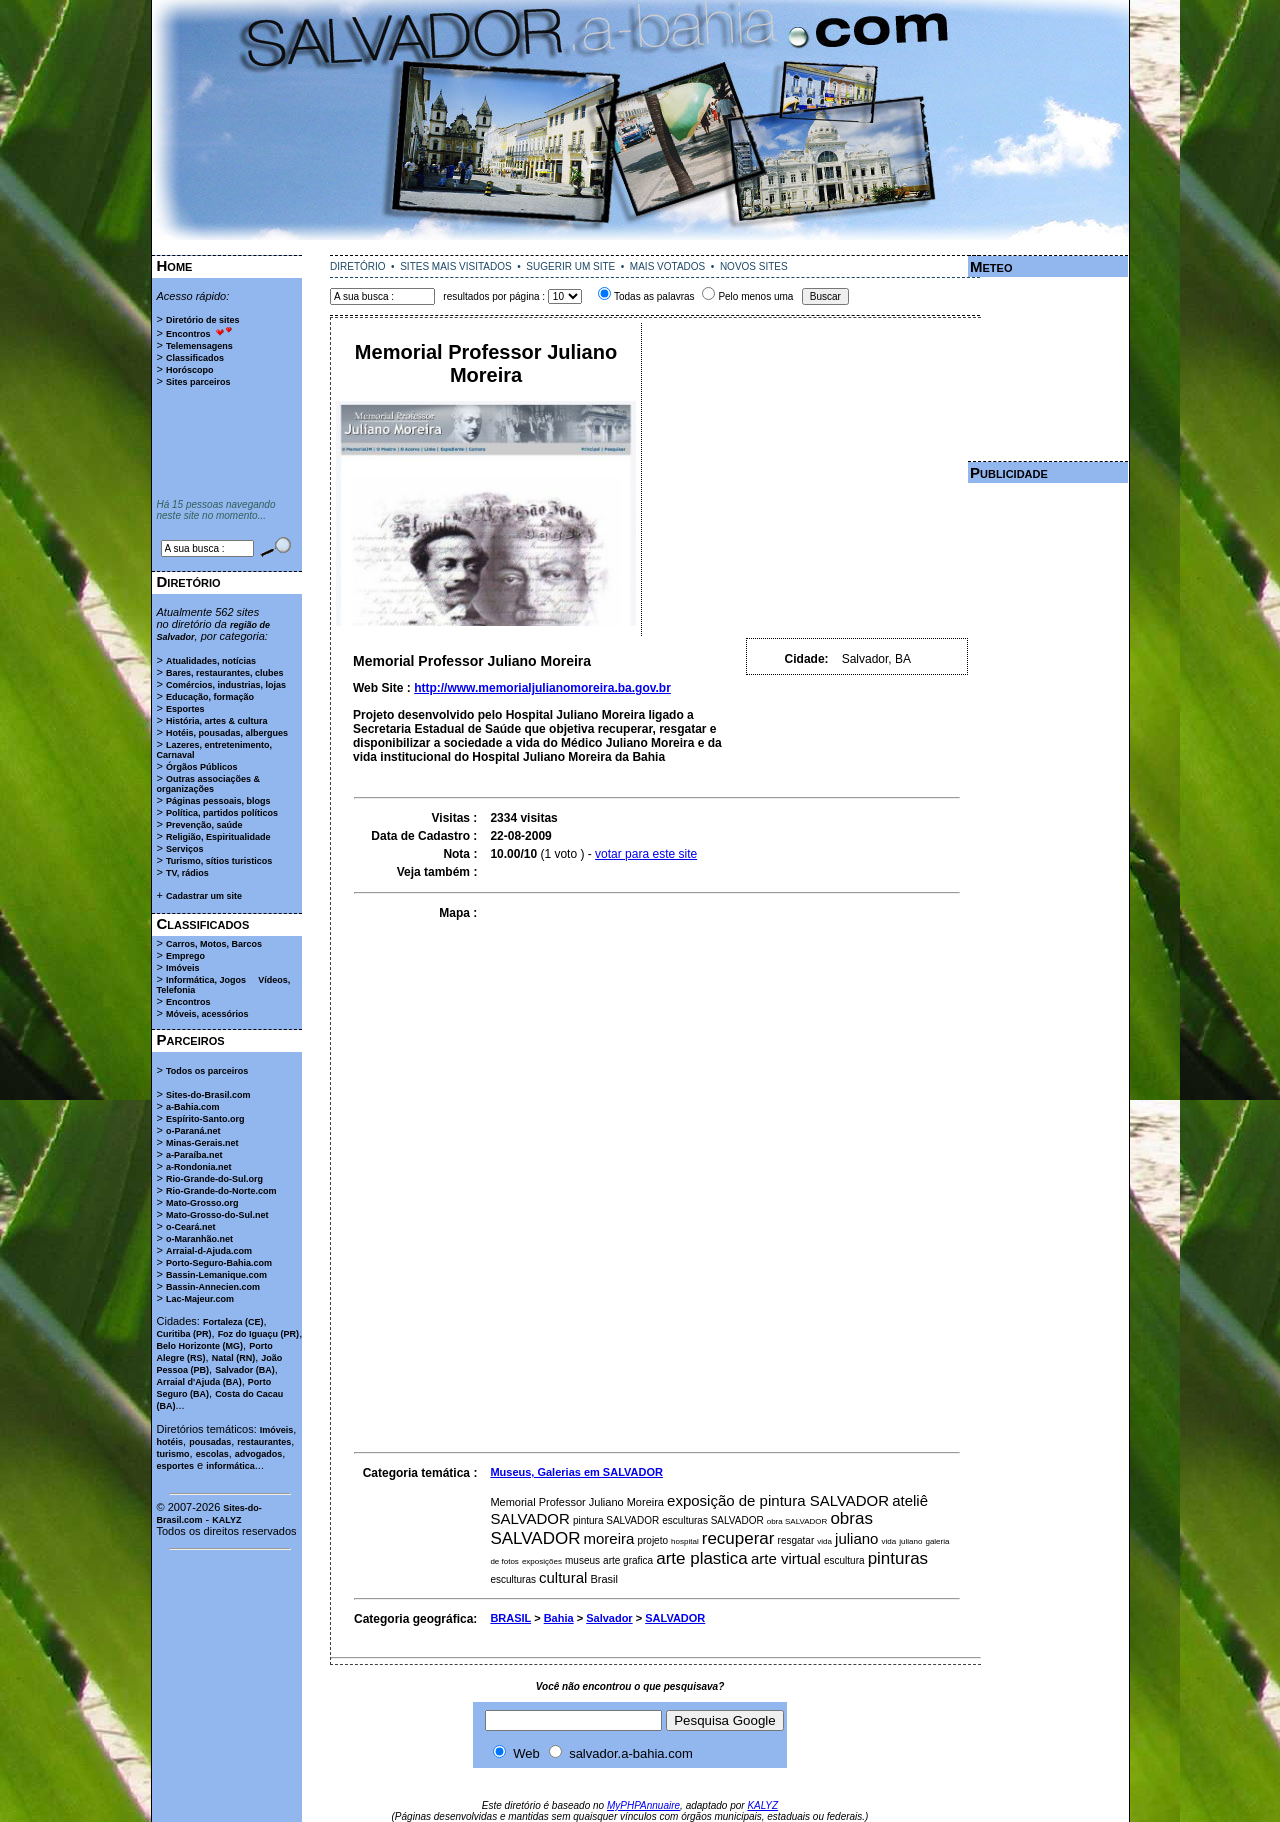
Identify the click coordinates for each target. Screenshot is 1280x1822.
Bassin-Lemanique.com (216, 1275)
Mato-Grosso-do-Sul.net (217, 1215)
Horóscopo (190, 370)
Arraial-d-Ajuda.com (209, 1251)
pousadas (210, 1442)
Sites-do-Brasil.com (208, 1095)
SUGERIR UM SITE (570, 266)
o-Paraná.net (193, 1131)
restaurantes (264, 1442)
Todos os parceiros (207, 1071)
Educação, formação (210, 697)
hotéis (170, 1442)
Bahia (559, 1618)
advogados (259, 1454)
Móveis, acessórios (207, 1014)
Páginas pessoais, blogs (218, 801)
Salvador (609, 1618)
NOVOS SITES (754, 266)
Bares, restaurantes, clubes (225, 673)
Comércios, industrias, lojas (226, 685)
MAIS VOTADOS (667, 266)
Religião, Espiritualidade (218, 837)
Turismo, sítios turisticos (219, 861)
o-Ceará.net (191, 1227)
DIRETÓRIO (358, 266)
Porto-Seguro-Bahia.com (219, 1263)
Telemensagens (199, 346)
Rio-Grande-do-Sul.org (214, 1179)
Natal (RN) (234, 1358)
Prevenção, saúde (204, 825)
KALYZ (226, 1520)
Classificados (195, 358)
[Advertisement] (640, 247)
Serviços (185, 849)
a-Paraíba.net (194, 1155)
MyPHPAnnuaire (643, 1805)
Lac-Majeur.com (200, 1299)
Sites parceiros (198, 382)
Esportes (185, 709)
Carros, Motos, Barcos (214, 944)
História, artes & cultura (217, 721)
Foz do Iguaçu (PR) (259, 1334)
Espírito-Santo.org (205, 1119)
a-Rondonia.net (199, 1167)
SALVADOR (675, 1618)
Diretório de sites (203, 320)
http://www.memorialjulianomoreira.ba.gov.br (542, 688)
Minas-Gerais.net (202, 1143)
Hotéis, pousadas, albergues (227, 733)
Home (175, 265)
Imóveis (183, 968)
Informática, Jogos (206, 980)
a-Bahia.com (193, 1107)
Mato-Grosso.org (202, 1203)
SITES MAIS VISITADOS (456, 266)
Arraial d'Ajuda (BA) (199, 1382)
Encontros (188, 334)
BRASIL (510, 1618)
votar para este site (646, 854)
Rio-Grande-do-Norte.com (221, 1191)
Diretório (189, 581)
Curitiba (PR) (184, 1334)
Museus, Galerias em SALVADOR (576, 1472)
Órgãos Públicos (202, 767)
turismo (173, 1454)
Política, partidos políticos (222, 813)
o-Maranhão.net (199, 1239)
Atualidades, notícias (211, 661)
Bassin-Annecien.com (213, 1287)
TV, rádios (187, 873)
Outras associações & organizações (209, 784)
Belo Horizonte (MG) (200, 1346)
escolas (212, 1454)
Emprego (185, 956)
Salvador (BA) (245, 1370)
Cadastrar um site (204, 896)
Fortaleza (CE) (233, 1322)
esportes (176, 1466)
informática (230, 1466)
